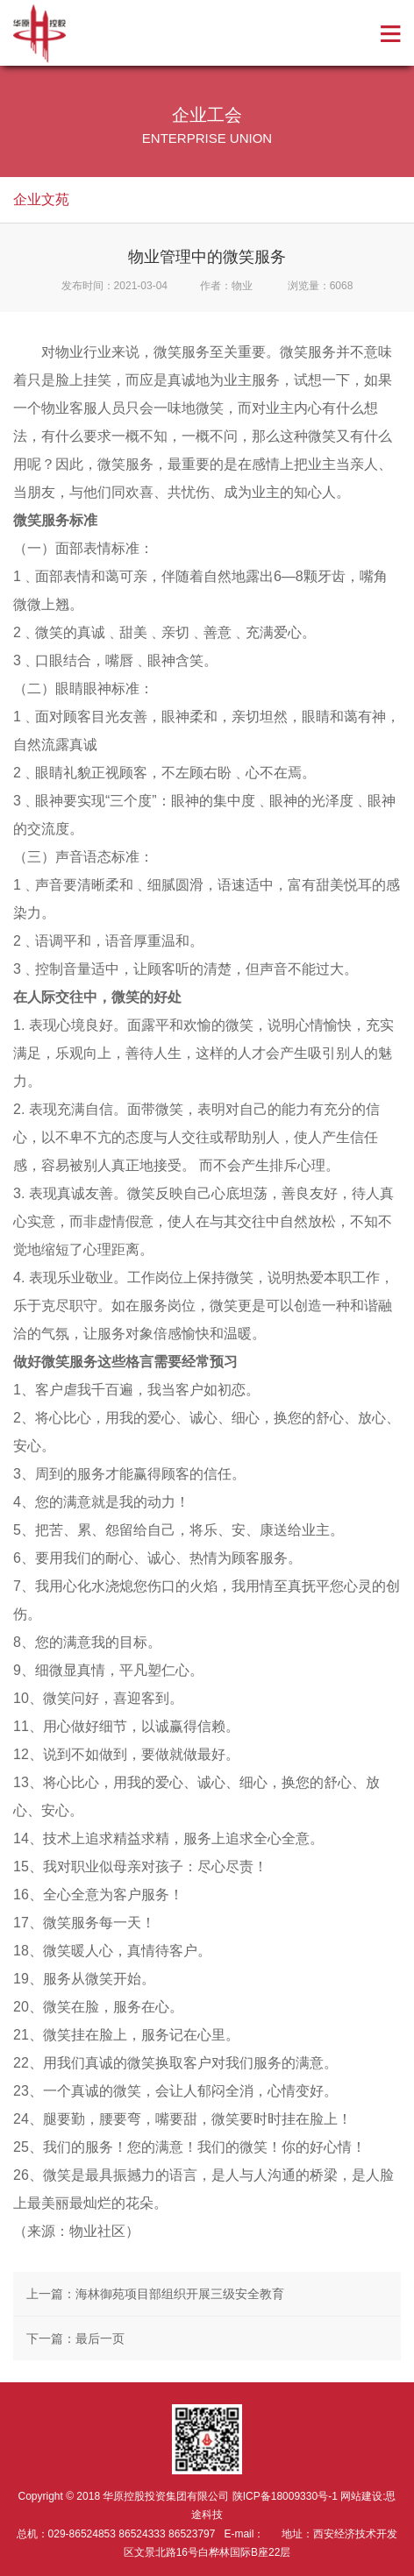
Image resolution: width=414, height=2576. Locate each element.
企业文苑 (41, 199)
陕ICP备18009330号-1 (285, 2496)
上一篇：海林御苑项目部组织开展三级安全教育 (155, 2294)
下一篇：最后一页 (75, 2338)
